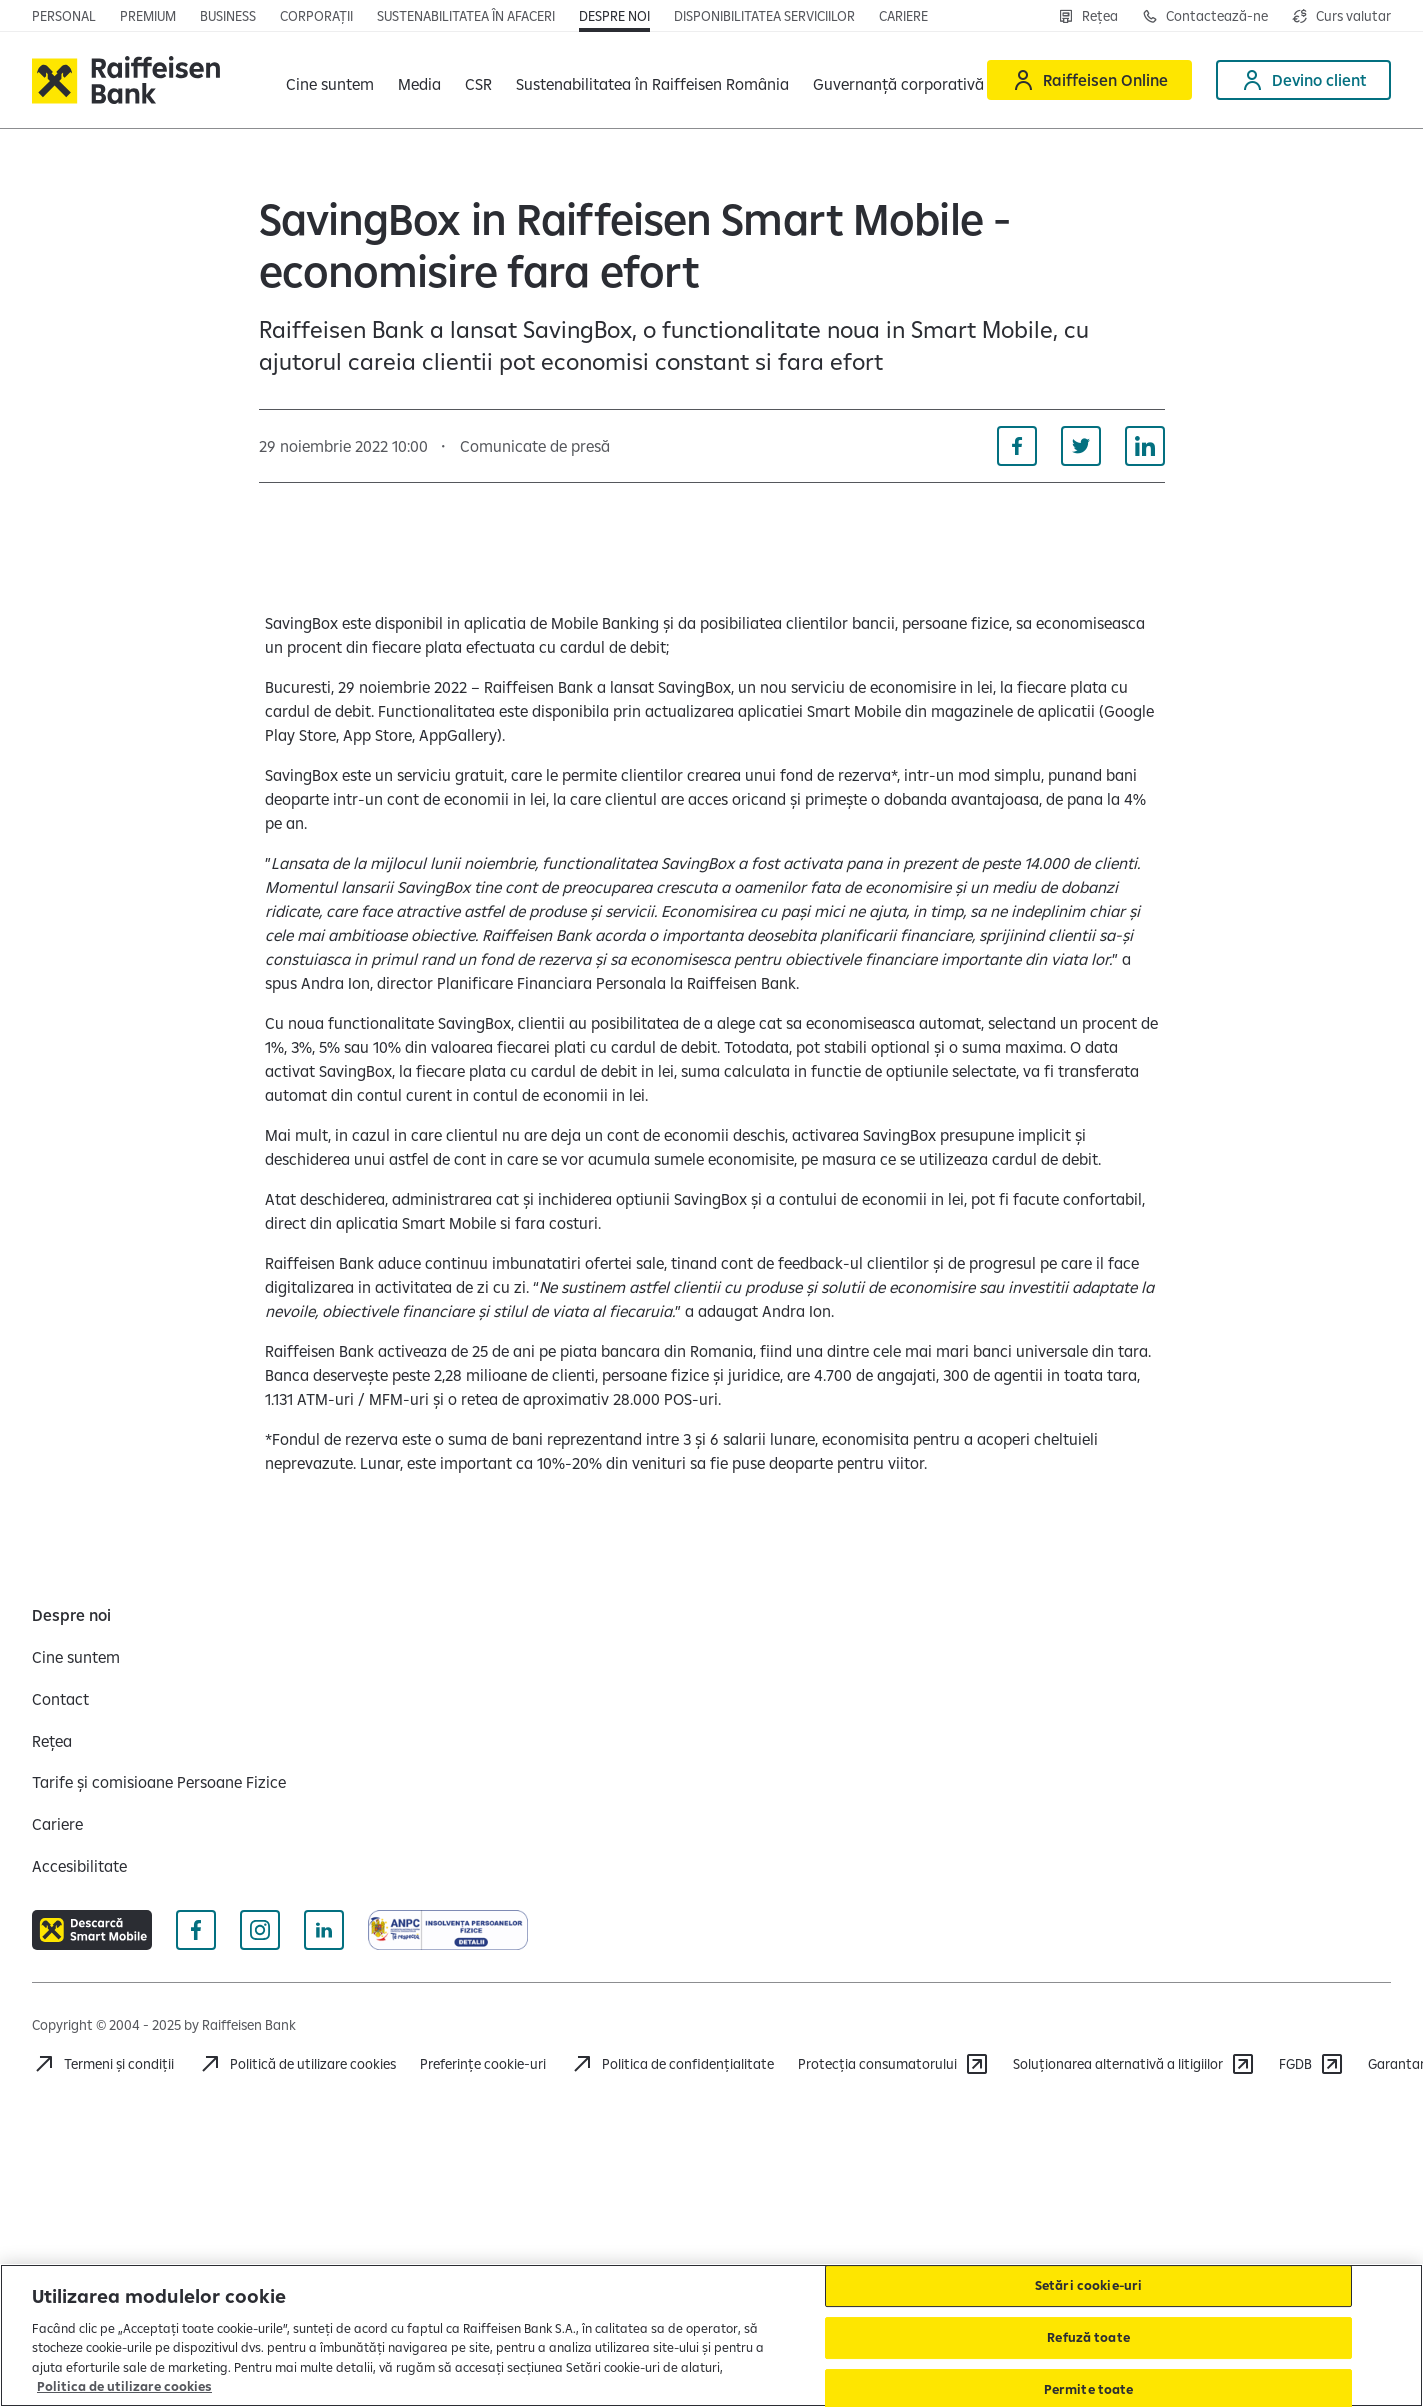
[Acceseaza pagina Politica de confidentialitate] (672, 2064)
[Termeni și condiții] (103, 2064)
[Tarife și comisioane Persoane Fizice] (159, 1782)
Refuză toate (1088, 2337)
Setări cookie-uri (1088, 2286)
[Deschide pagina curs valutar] (1341, 16)
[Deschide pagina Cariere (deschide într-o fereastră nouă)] (903, 16)
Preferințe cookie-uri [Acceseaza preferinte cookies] (483, 2064)
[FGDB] (1311, 2064)
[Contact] (60, 1699)
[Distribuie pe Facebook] (1017, 446)
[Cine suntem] (76, 1657)
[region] (711, 2335)
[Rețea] (52, 1741)
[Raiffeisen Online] (1089, 80)
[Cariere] (57, 1824)
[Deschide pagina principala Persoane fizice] (64, 16)
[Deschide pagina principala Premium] (148, 16)
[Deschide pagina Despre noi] (614, 16)
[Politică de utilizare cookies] (297, 2064)
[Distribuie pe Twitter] (1081, 446)
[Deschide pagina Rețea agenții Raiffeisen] (1088, 16)
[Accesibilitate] (79, 1866)
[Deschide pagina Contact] (1205, 16)
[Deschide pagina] (228, 16)
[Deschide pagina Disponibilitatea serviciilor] (764, 16)
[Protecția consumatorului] (893, 2064)
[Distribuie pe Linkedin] (1145, 446)
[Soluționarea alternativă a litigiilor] (1134, 2064)
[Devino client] (1303, 80)
